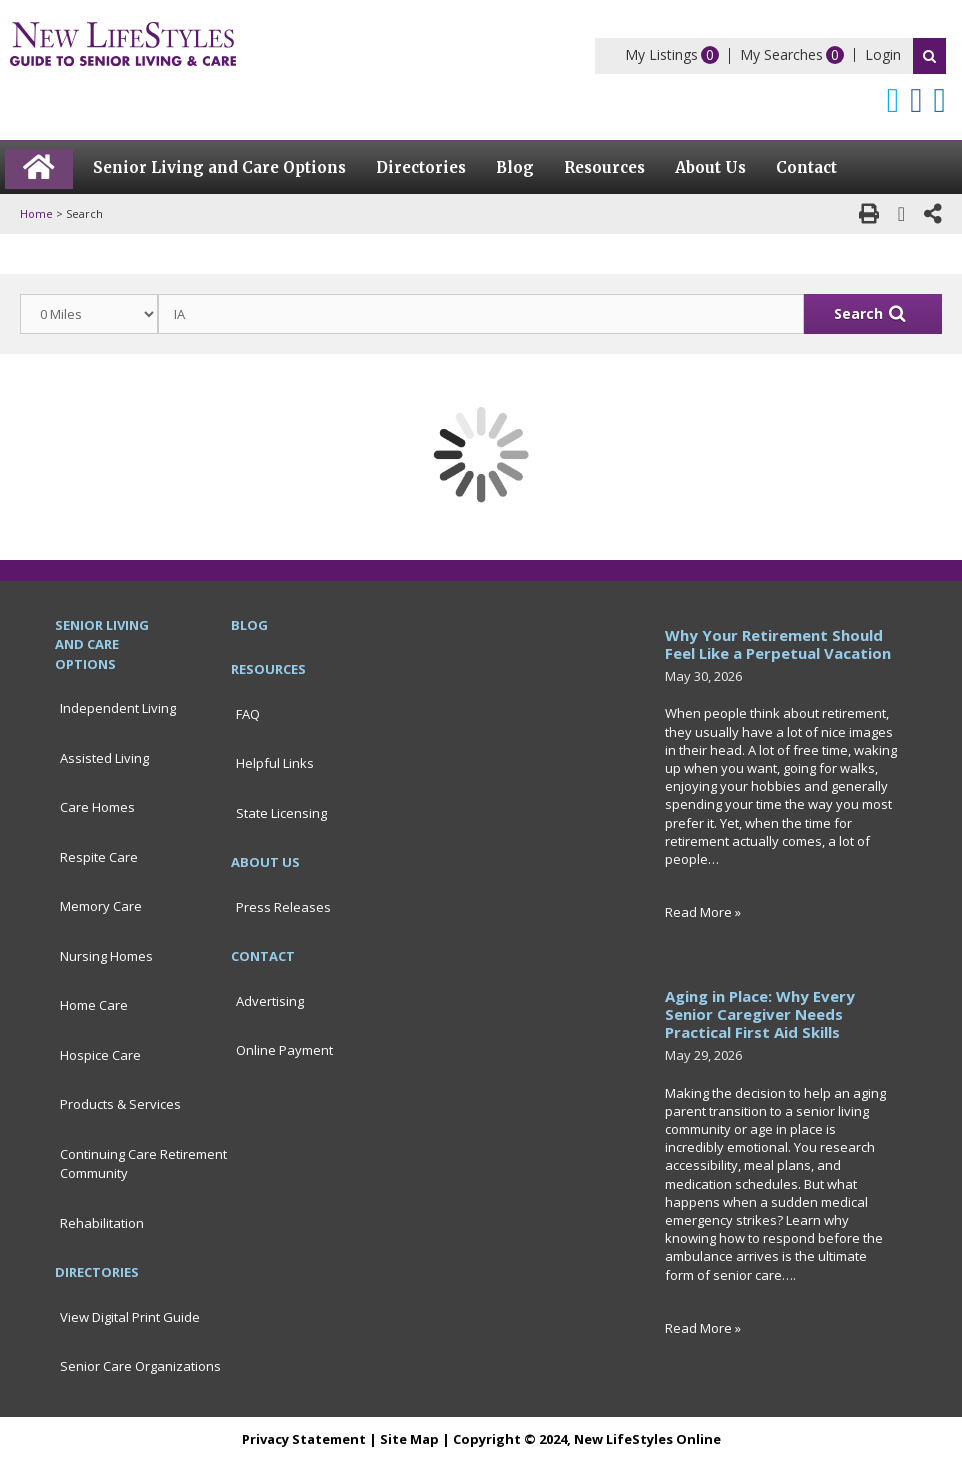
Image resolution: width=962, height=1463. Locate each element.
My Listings (661, 54)
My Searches (781, 54)
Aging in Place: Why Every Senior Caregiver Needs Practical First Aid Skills (760, 1014)
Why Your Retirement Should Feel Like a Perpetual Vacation (778, 644)
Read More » (703, 912)
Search (929, 56)
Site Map (409, 1439)
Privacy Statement (304, 1439)
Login (883, 54)
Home (36, 213)
